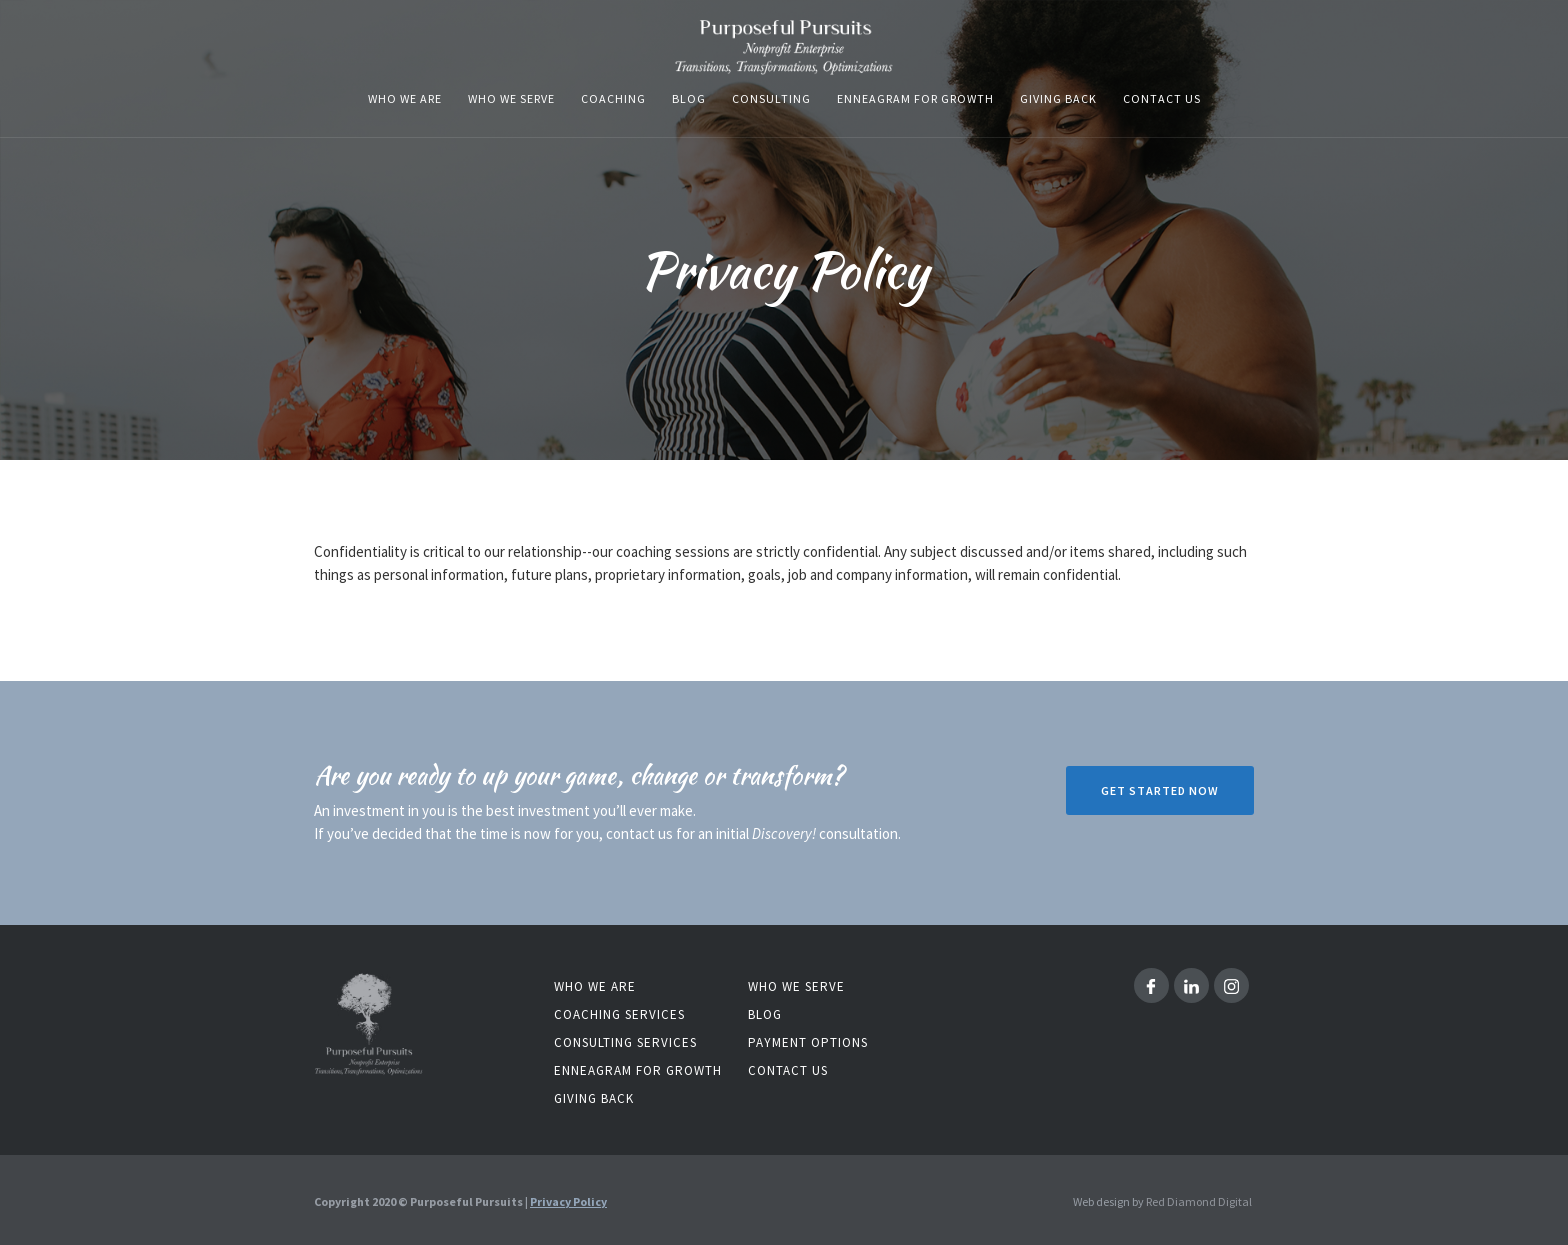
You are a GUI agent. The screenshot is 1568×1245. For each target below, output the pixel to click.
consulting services (625, 1042)
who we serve (511, 98)
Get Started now (1160, 790)
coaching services (619, 1014)
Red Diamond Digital (1199, 1201)
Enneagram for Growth (638, 1070)
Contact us (1162, 98)
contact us (788, 1070)
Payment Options (808, 1042)
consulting (771, 98)
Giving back (594, 1098)
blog (689, 98)
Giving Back (1058, 98)
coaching (613, 98)
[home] (784, 47)
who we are (405, 98)
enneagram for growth (915, 98)
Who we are (595, 986)
